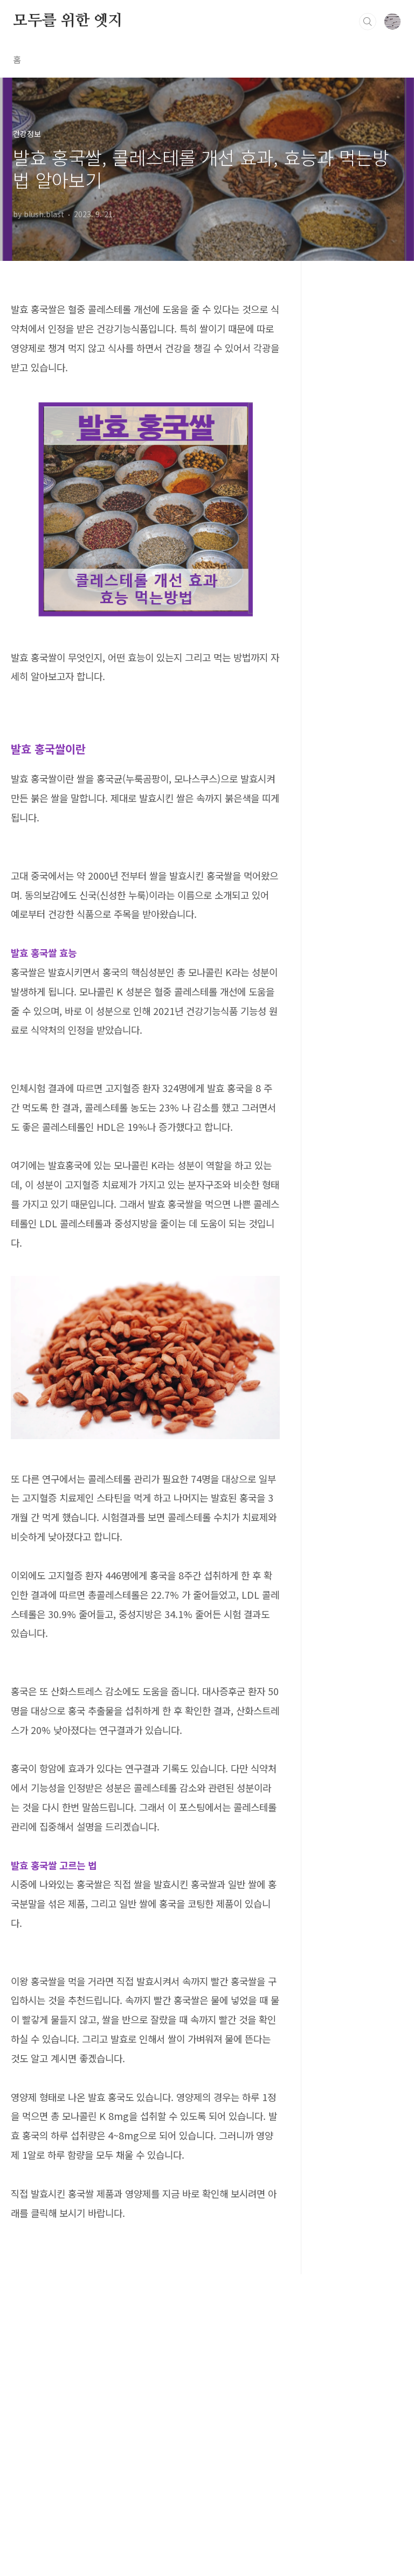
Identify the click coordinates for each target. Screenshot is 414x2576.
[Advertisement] (145, 1737)
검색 (368, 21)
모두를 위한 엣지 (67, 21)
